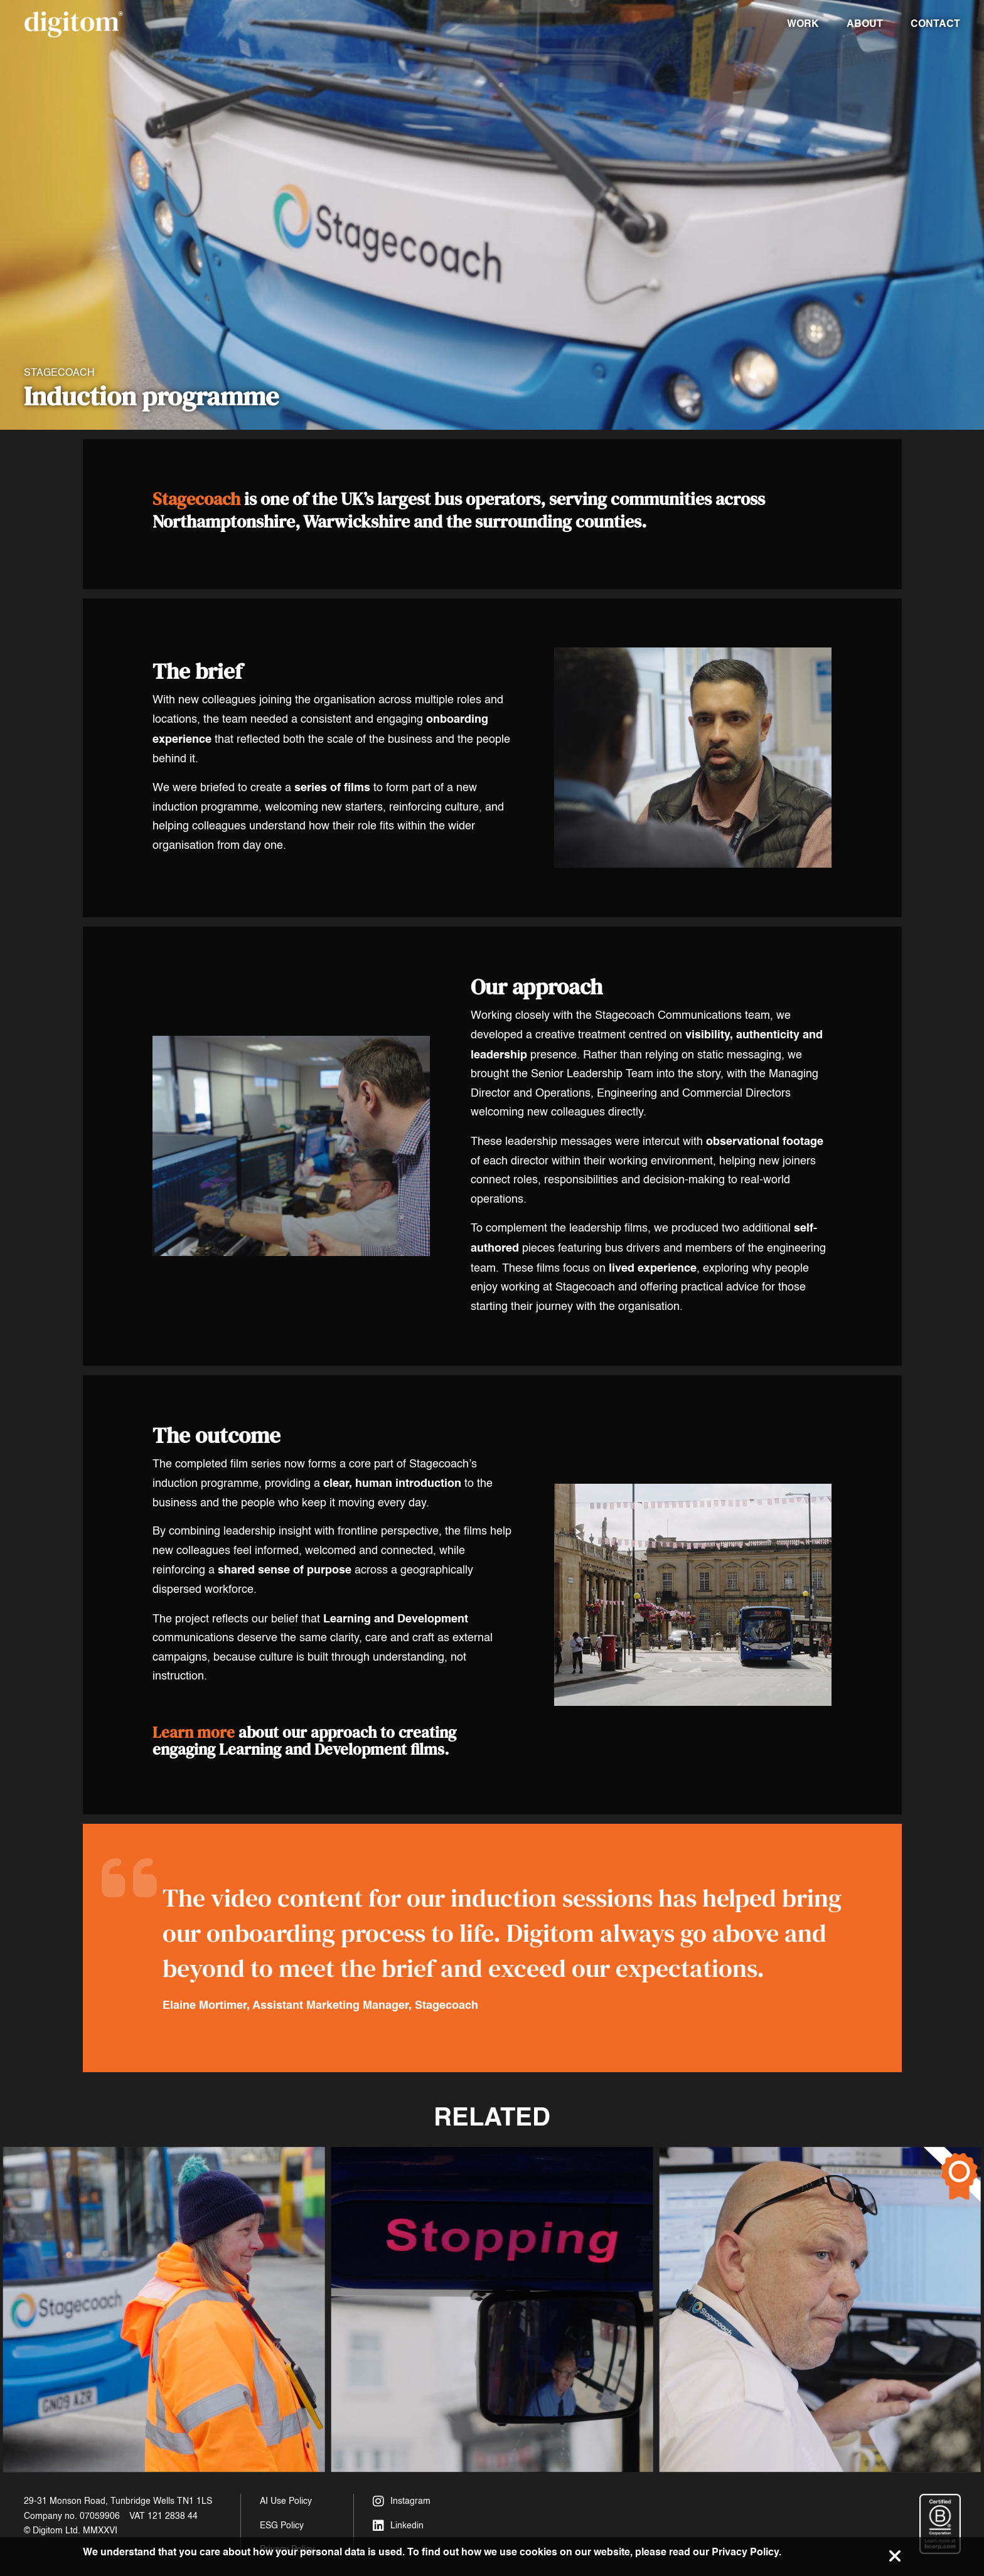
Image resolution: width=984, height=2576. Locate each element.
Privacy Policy (745, 2551)
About (865, 23)
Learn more (193, 1732)
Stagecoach (196, 499)
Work (803, 23)
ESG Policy (282, 2525)
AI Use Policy (286, 2501)
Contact (935, 23)
